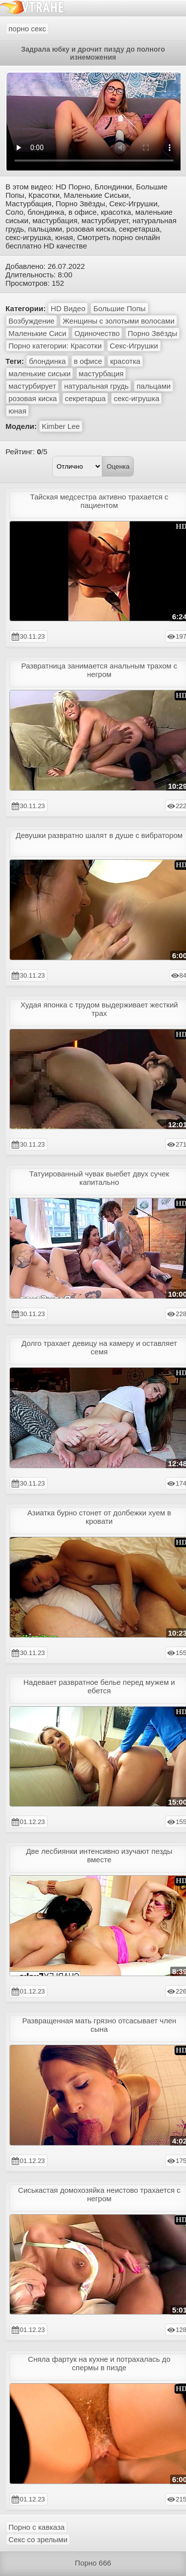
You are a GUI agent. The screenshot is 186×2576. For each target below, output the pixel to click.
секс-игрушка (136, 398)
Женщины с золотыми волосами (118, 321)
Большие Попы (119, 308)
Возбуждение (31, 321)
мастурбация (101, 373)
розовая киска (32, 398)
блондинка (47, 361)
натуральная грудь (96, 386)
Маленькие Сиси (37, 333)
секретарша (85, 398)
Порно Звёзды (153, 333)
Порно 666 (93, 2563)
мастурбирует (32, 386)
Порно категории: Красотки (55, 345)
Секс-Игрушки (134, 345)
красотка (125, 361)
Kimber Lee (61, 426)
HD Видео (68, 308)
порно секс (27, 28)
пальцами (153, 386)
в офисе (88, 361)
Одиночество (97, 333)
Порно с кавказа (36, 2527)
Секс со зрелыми (37, 2539)
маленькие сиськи (39, 373)
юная (17, 411)
